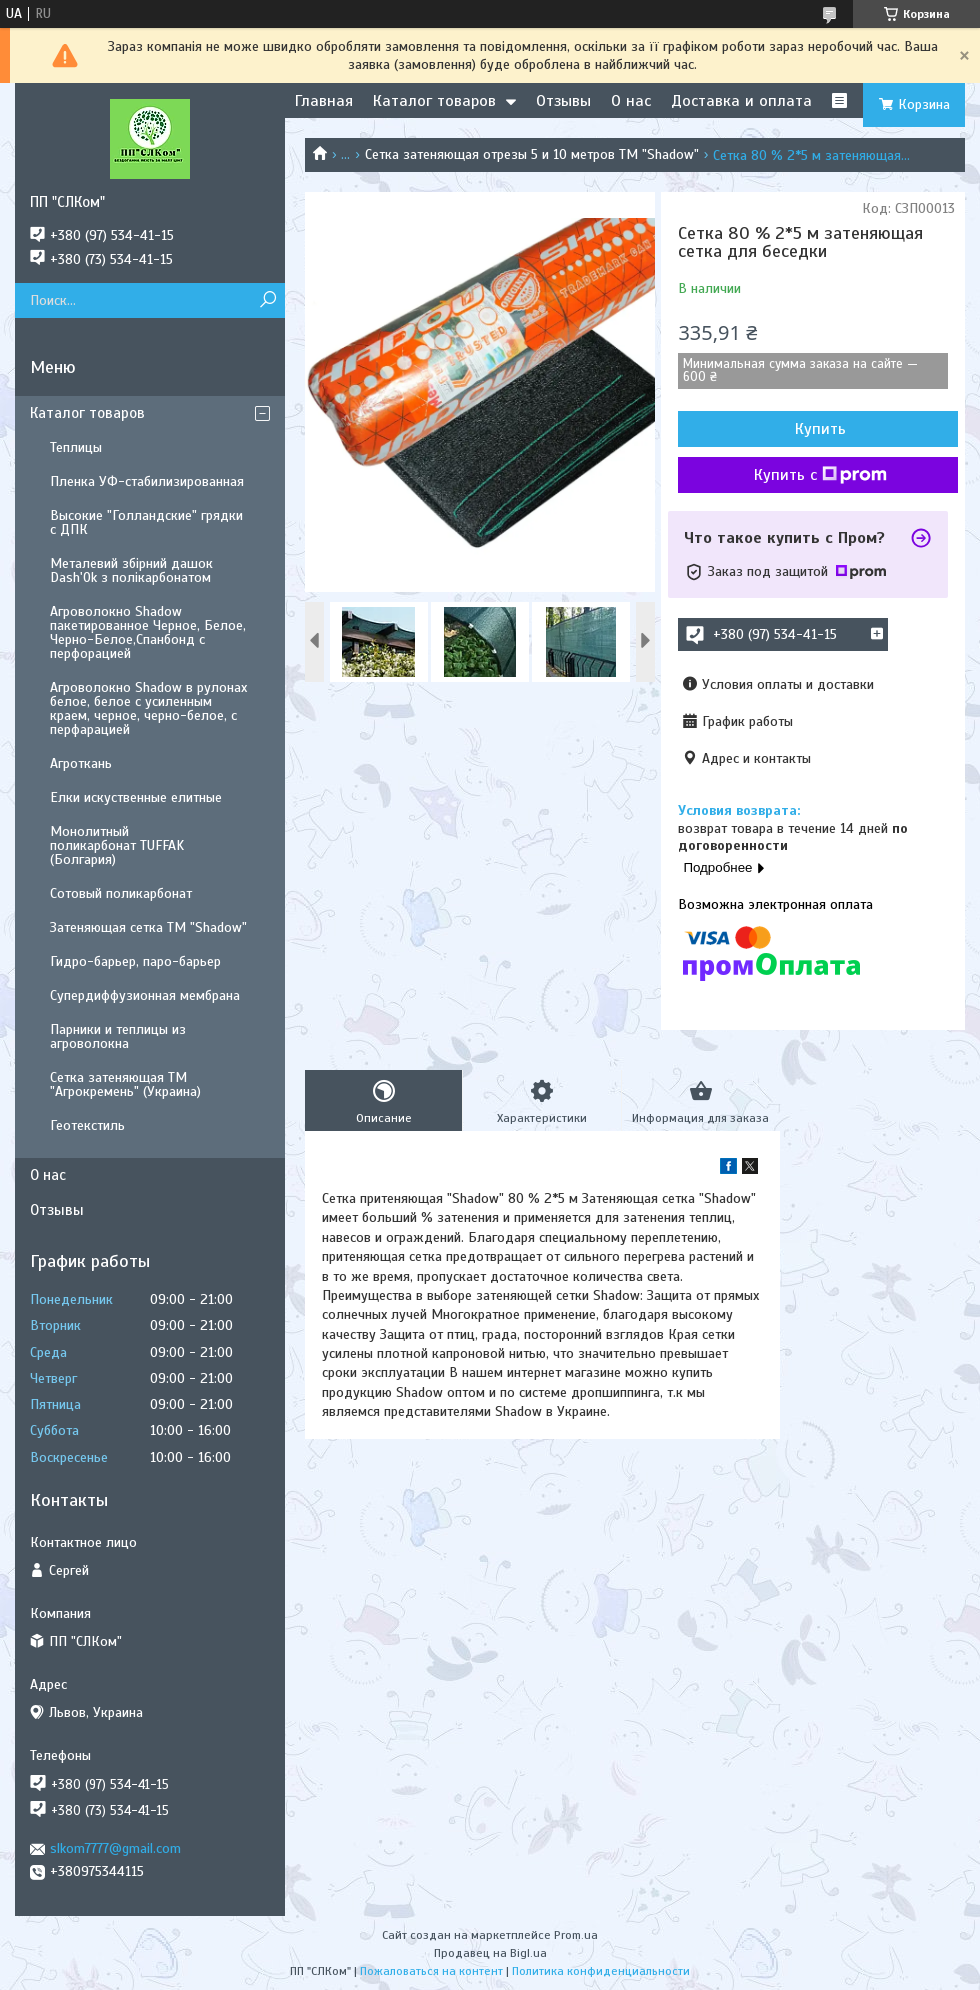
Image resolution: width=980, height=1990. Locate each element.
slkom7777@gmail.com (115, 1848)
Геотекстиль (87, 1125)
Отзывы (563, 101)
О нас (631, 101)
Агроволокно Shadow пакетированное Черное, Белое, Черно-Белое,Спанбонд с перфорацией (148, 632)
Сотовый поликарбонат (121, 893)
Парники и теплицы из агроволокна (118, 1036)
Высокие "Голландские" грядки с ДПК (146, 522)
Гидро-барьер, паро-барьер (135, 961)
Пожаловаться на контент (431, 1971)
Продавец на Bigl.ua (490, 1953)
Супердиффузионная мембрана (145, 995)
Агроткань (81, 763)
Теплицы (76, 447)
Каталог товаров (434, 101)
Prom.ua (576, 1935)
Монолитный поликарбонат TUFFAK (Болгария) (117, 845)
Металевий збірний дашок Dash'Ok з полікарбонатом (131, 570)
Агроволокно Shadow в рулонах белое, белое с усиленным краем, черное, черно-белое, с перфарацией (148, 708)
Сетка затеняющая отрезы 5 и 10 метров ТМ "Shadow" (532, 154)
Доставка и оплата (741, 101)
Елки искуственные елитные (136, 797)
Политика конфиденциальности (601, 1971)
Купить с (820, 475)
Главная (324, 101)
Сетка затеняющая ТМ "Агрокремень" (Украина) (125, 1084)
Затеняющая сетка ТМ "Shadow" (148, 927)
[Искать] (267, 300)
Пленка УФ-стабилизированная (147, 481)
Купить (820, 429)
